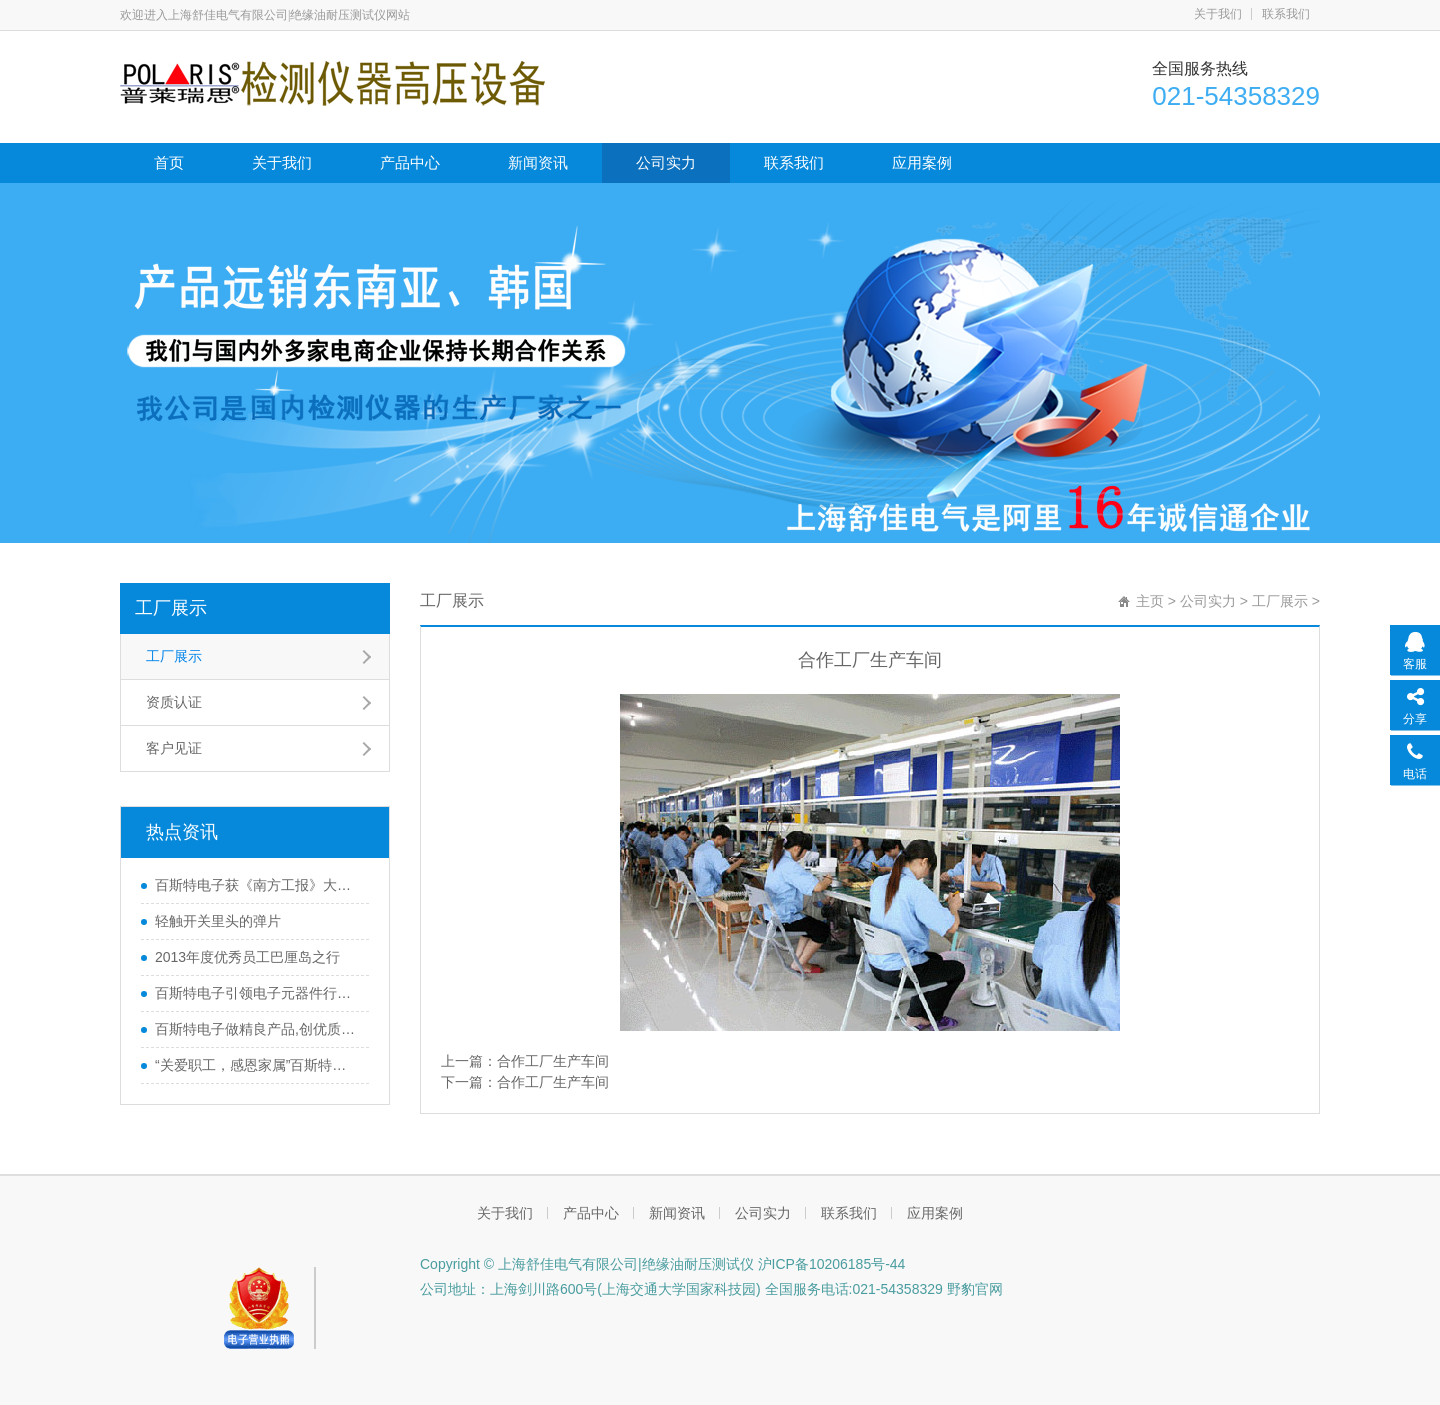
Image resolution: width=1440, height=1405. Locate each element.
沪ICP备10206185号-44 (830, 1264)
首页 (169, 162)
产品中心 (410, 162)
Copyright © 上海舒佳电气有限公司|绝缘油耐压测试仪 (587, 1264)
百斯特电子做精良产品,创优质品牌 (257, 1029)
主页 (1150, 601)
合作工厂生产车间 (553, 1061)
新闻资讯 (538, 162)
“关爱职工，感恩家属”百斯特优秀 (257, 1065)
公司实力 (666, 162)
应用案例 (922, 162)
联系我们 (1286, 14)
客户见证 (174, 748)
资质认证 (174, 702)
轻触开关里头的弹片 (218, 921)
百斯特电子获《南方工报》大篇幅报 (257, 885)
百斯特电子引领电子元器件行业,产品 (257, 993)
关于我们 (1218, 14)
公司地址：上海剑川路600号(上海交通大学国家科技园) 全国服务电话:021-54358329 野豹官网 (711, 1289)
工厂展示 (171, 608)
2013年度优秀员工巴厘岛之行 (247, 957)
